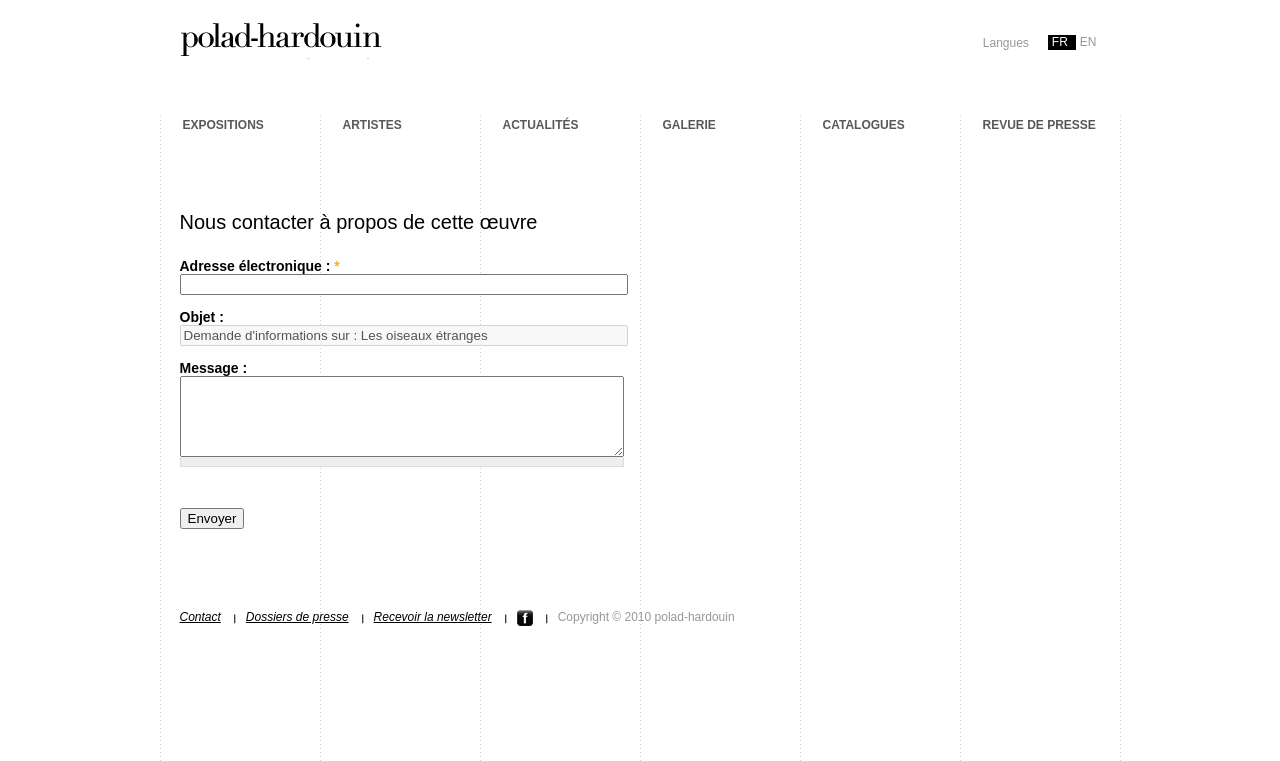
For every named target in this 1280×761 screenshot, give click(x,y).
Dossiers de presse (297, 632)
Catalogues (864, 125)
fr (1060, 42)
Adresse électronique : (260, 266)
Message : (214, 368)
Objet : (202, 317)
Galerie (689, 125)
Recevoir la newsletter (433, 632)
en (1088, 42)
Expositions (223, 125)
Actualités (541, 125)
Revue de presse (1039, 125)
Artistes (372, 125)
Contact (200, 632)
